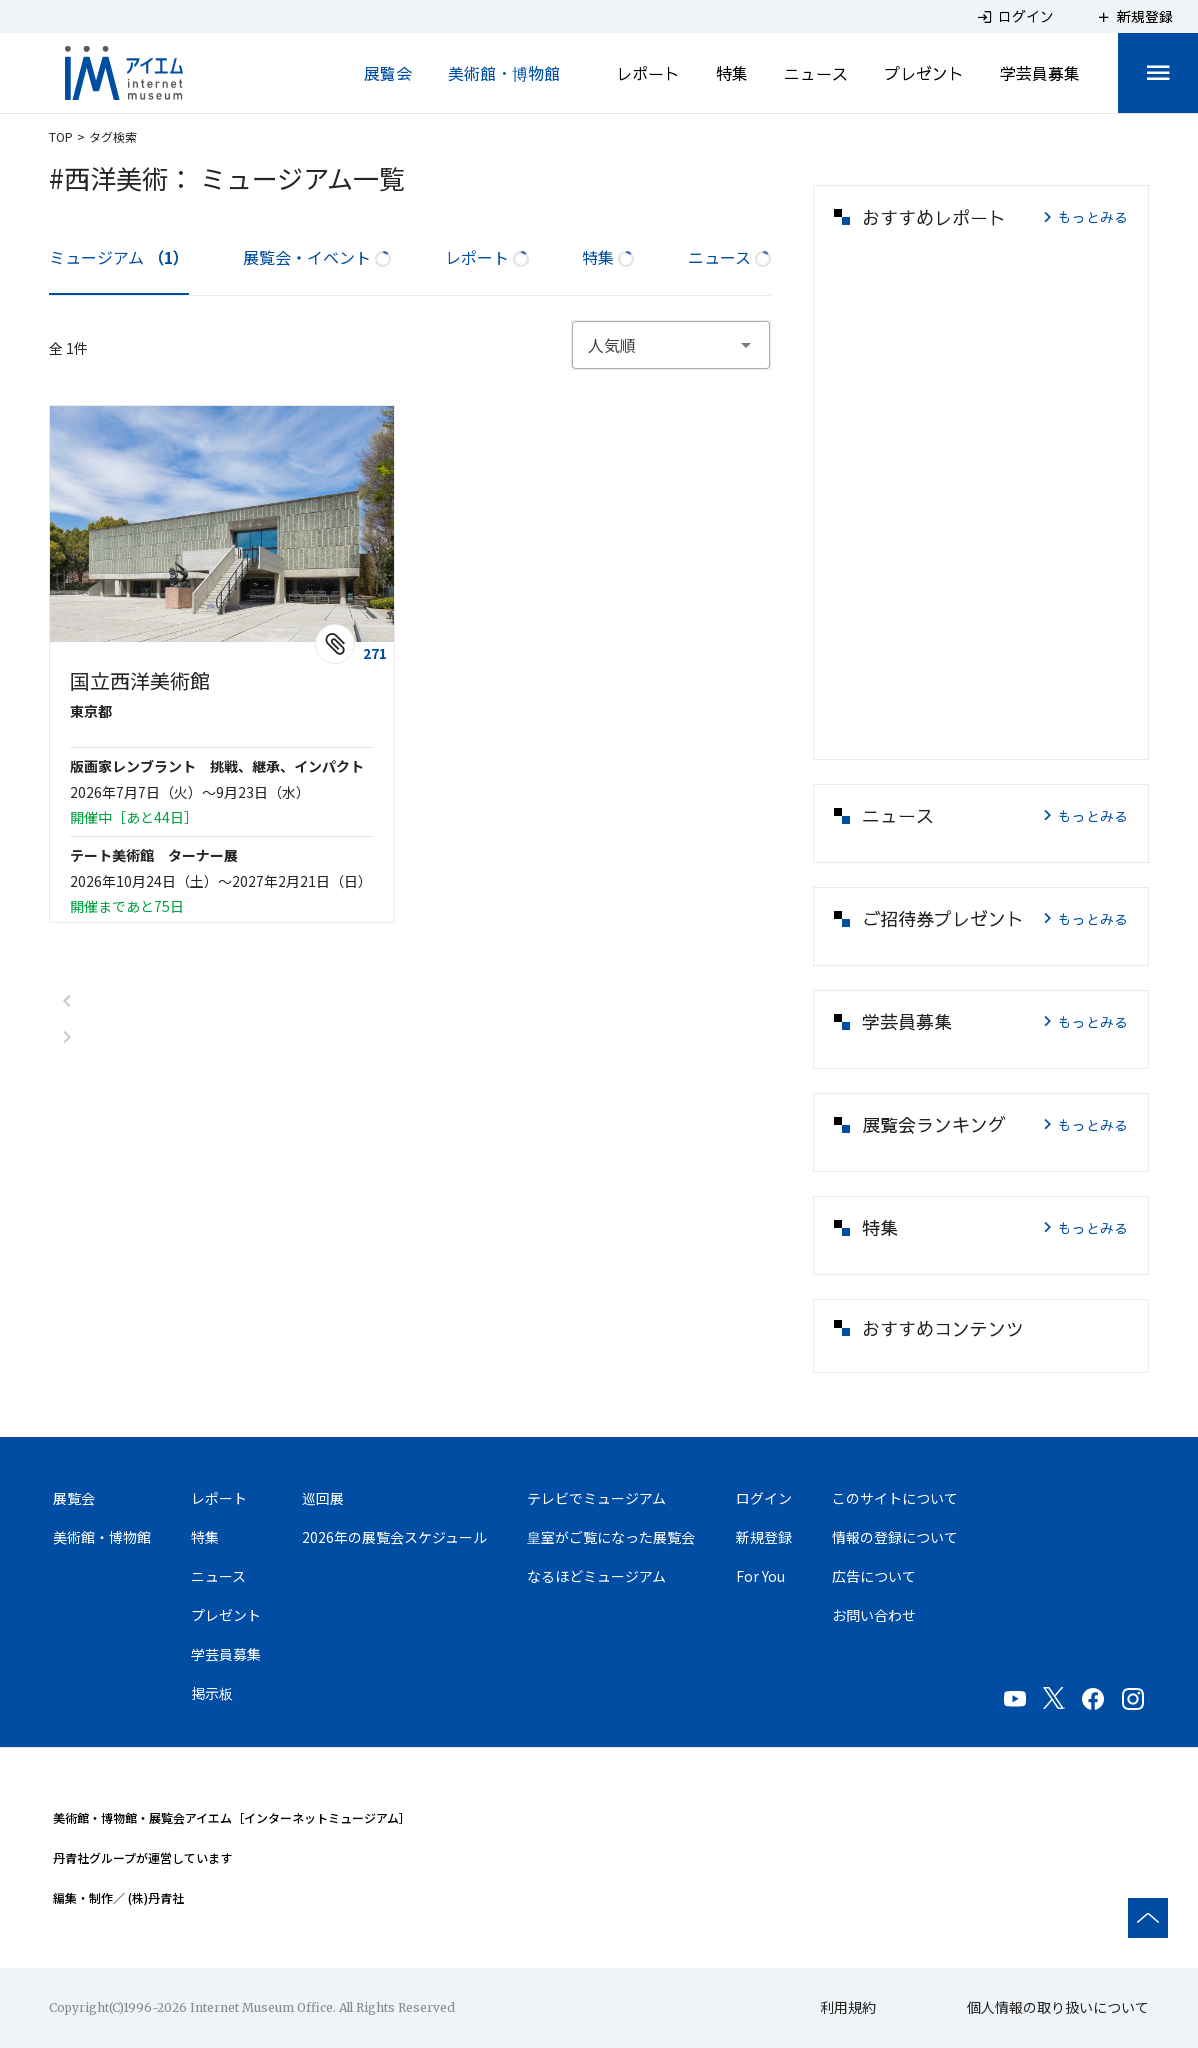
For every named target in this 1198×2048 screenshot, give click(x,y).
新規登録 (764, 1537)
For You (760, 1576)
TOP (61, 136)
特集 (732, 73)
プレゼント (924, 73)
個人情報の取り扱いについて (1058, 2007)
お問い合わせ (874, 1615)
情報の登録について (895, 1537)
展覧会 (388, 73)
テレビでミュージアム (596, 1498)
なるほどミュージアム (596, 1576)
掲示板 (212, 1693)
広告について (874, 1576)
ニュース (816, 73)
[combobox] (671, 345)
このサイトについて (895, 1498)
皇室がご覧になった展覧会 (611, 1537)
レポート (648, 73)
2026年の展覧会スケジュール (394, 1537)
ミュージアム (119, 257)
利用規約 (848, 2007)
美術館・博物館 (504, 73)
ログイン (764, 1498)
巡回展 (323, 1498)
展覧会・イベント (317, 257)
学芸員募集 (1040, 73)
